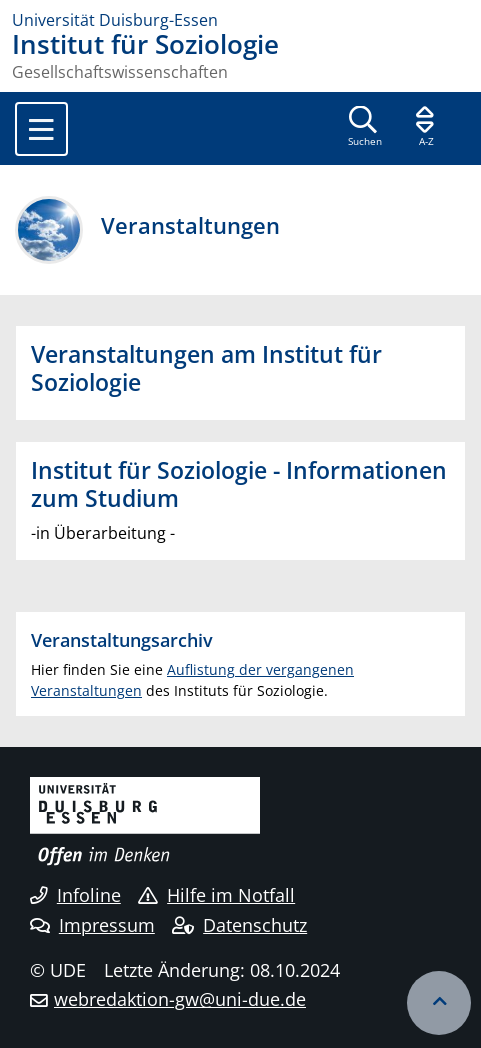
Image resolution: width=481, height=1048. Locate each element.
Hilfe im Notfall (216, 895)
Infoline (75, 895)
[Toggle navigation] (41, 129)
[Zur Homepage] (240, 20)
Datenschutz (239, 925)
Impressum (92, 925)
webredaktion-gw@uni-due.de (180, 999)
